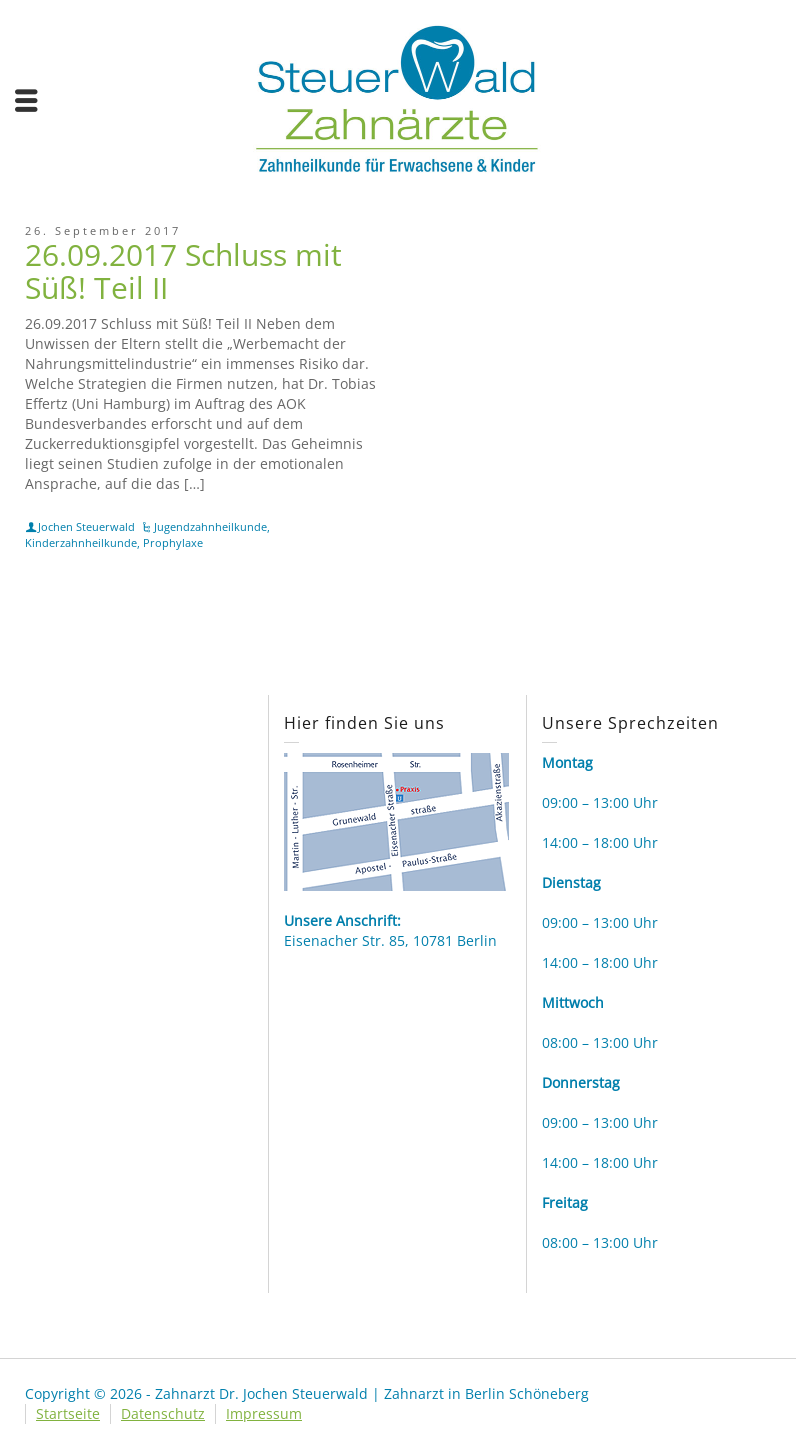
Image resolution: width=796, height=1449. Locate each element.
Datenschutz (163, 1413)
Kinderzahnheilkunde (81, 542)
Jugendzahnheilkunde (210, 526)
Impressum (264, 1413)
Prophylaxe (173, 542)
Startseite (68, 1413)
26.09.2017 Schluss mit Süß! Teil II (183, 271)
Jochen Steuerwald (86, 526)
